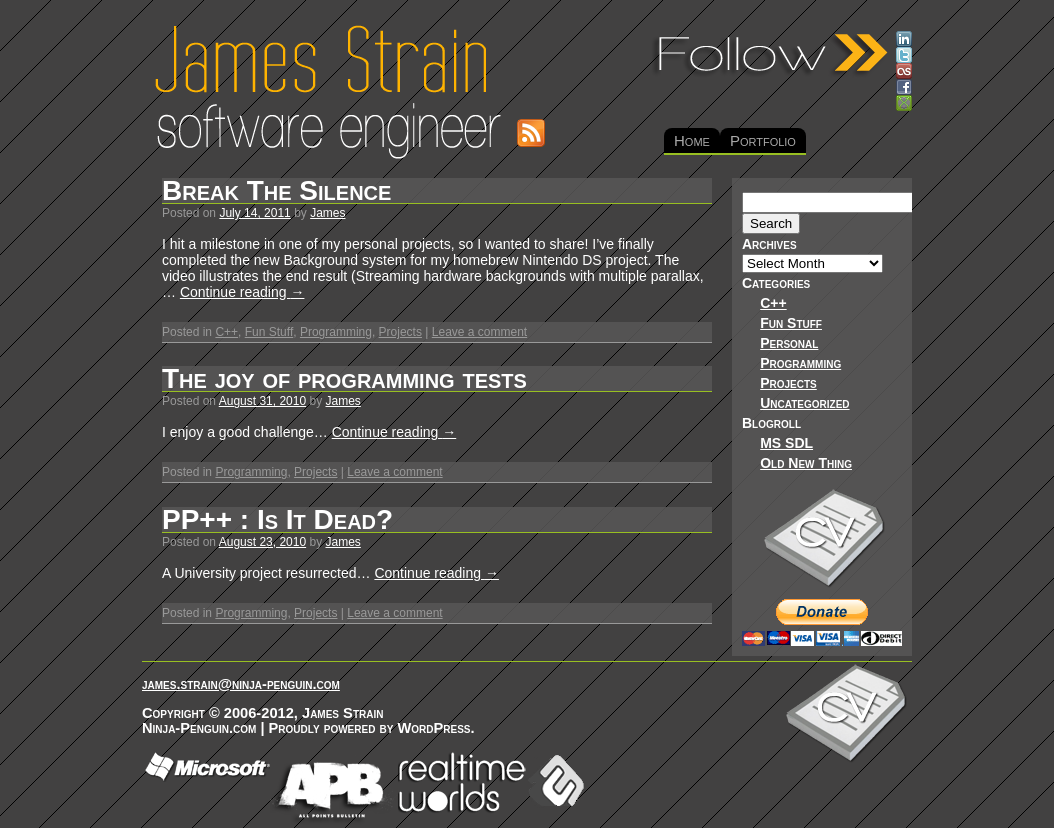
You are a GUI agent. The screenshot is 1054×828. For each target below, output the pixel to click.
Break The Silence (276, 190)
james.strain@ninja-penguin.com (241, 684)
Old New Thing (806, 463)
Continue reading (242, 292)
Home (692, 140)
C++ (226, 332)
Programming (336, 332)
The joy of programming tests (344, 378)
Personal (789, 343)
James (327, 213)
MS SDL (786, 443)
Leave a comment (479, 332)
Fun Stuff (269, 332)
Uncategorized (804, 403)
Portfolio (763, 140)
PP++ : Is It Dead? (277, 519)
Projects (400, 332)
